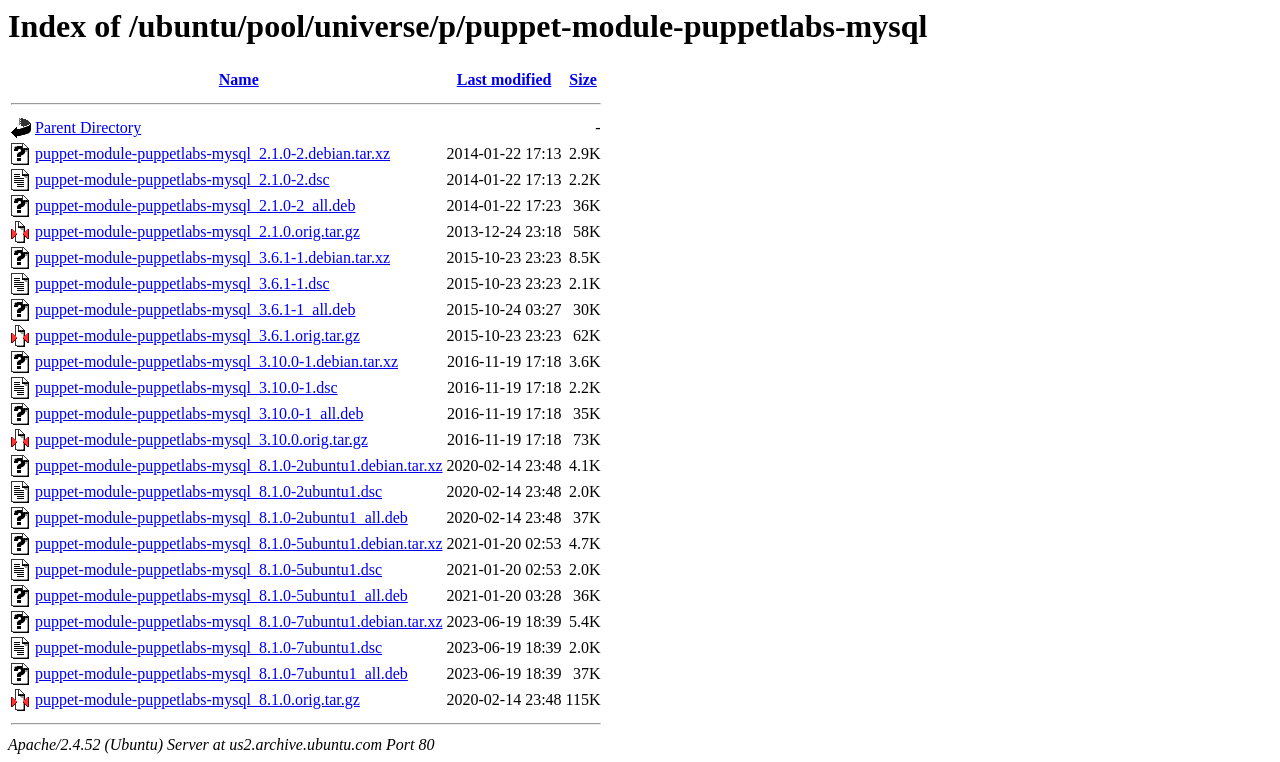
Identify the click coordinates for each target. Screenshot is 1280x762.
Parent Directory (88, 127)
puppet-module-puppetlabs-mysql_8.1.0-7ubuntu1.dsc (208, 647)
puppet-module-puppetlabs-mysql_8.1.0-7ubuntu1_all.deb (221, 673)
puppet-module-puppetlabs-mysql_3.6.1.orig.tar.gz (197, 335)
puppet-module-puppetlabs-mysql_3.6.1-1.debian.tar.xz (212, 257)
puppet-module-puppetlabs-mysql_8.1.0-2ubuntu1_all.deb (221, 517)
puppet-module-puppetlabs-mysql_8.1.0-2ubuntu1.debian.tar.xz (238, 465)
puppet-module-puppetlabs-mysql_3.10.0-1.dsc (186, 387)
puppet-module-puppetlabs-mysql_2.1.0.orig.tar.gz (197, 231)
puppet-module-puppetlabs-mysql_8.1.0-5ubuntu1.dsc (208, 569)
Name (239, 79)
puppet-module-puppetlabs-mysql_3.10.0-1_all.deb (199, 413)
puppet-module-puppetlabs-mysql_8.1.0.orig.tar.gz (197, 699)
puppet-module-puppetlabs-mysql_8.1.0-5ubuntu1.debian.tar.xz (238, 543)
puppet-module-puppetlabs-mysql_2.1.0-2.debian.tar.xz (212, 153)
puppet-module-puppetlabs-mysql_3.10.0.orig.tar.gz (201, 439)
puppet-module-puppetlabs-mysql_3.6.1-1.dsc (182, 283)
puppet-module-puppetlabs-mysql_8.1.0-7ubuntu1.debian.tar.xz (238, 621)
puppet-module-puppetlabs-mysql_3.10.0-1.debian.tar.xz (216, 361)
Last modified (504, 79)
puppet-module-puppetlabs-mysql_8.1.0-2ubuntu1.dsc (208, 491)
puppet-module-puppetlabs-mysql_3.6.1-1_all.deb (195, 309)
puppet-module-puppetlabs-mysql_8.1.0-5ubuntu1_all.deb (221, 595)
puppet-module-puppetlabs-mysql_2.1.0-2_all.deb (195, 205)
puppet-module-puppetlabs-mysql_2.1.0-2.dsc (182, 179)
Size (583, 79)
